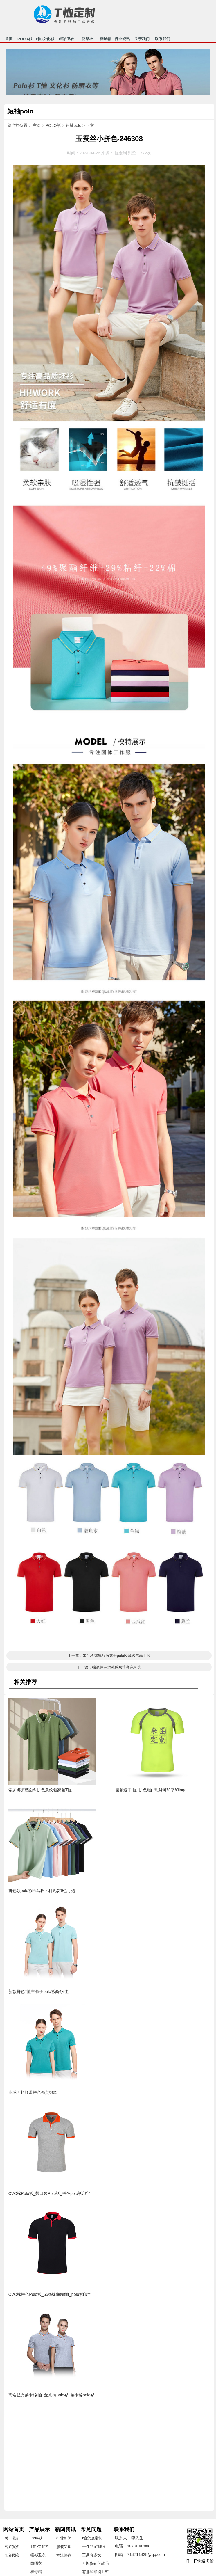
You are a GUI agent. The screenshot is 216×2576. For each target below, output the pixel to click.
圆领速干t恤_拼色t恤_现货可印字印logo (151, 1790)
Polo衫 (36, 2538)
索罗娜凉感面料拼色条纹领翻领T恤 (40, 1790)
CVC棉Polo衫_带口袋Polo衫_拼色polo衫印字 (49, 2193)
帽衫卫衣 (66, 39)
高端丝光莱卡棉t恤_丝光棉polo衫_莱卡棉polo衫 (51, 2395)
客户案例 (12, 2547)
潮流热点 (63, 2555)
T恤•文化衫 (44, 39)
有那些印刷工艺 (95, 2572)
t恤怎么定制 (92, 2538)
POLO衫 (24, 39)
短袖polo (73, 125)
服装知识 (63, 2547)
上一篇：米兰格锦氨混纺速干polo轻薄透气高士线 (109, 1655)
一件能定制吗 (93, 2546)
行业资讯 (122, 39)
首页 (8, 39)
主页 (37, 125)
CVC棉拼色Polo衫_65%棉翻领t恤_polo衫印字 (49, 2294)
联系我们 (162, 39)
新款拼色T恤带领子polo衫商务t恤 (38, 1991)
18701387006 (138, 2546)
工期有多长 (91, 2555)
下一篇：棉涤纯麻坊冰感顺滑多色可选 (109, 1667)
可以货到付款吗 (95, 2563)
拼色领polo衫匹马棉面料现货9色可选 (41, 1890)
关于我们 (142, 39)
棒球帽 (105, 39)
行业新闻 (63, 2538)
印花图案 (12, 2555)
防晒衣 (87, 39)
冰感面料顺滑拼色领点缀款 (32, 2092)
